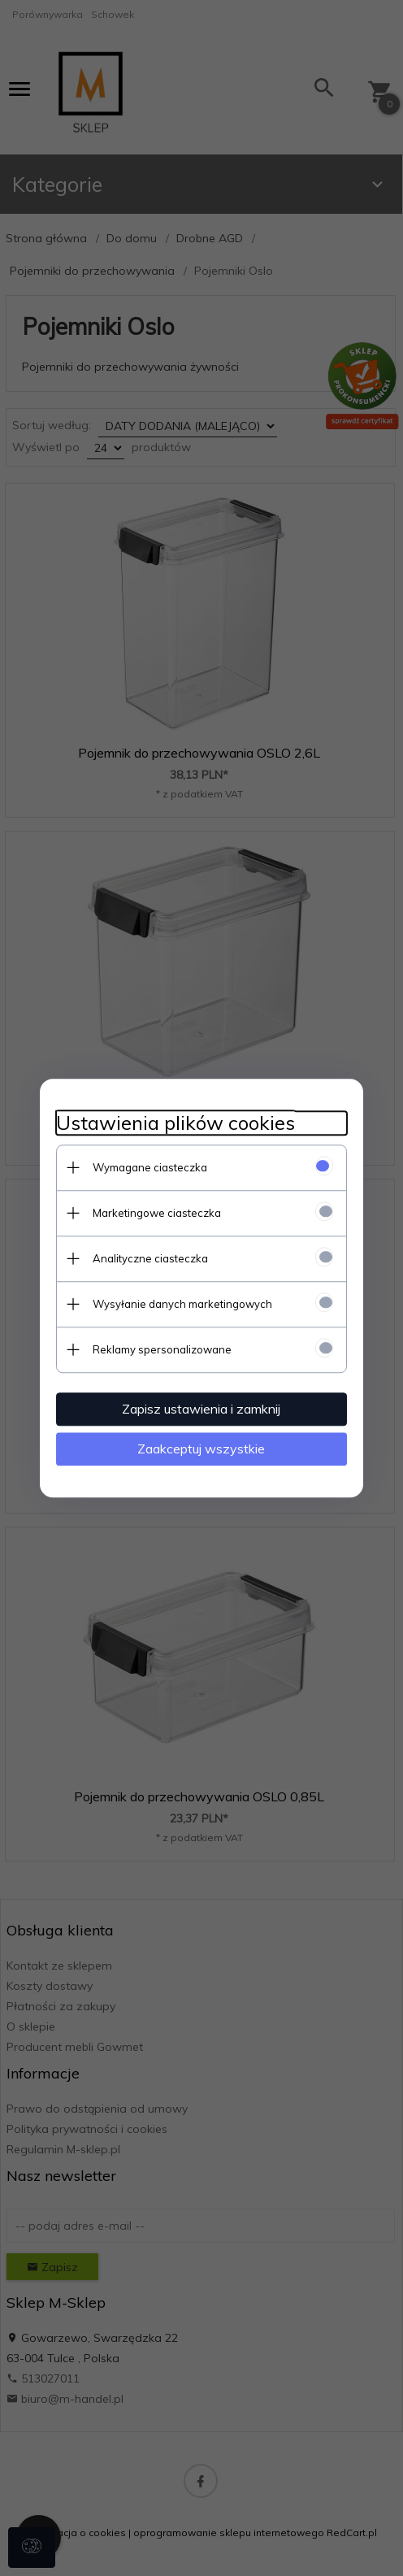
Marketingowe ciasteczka (156, 1212)
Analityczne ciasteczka (149, 1258)
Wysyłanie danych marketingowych (181, 1303)
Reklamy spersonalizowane (161, 1349)
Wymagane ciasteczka (149, 1167)
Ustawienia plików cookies (174, 1123)
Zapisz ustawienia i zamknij (202, 1409)
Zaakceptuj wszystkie (202, 1448)
